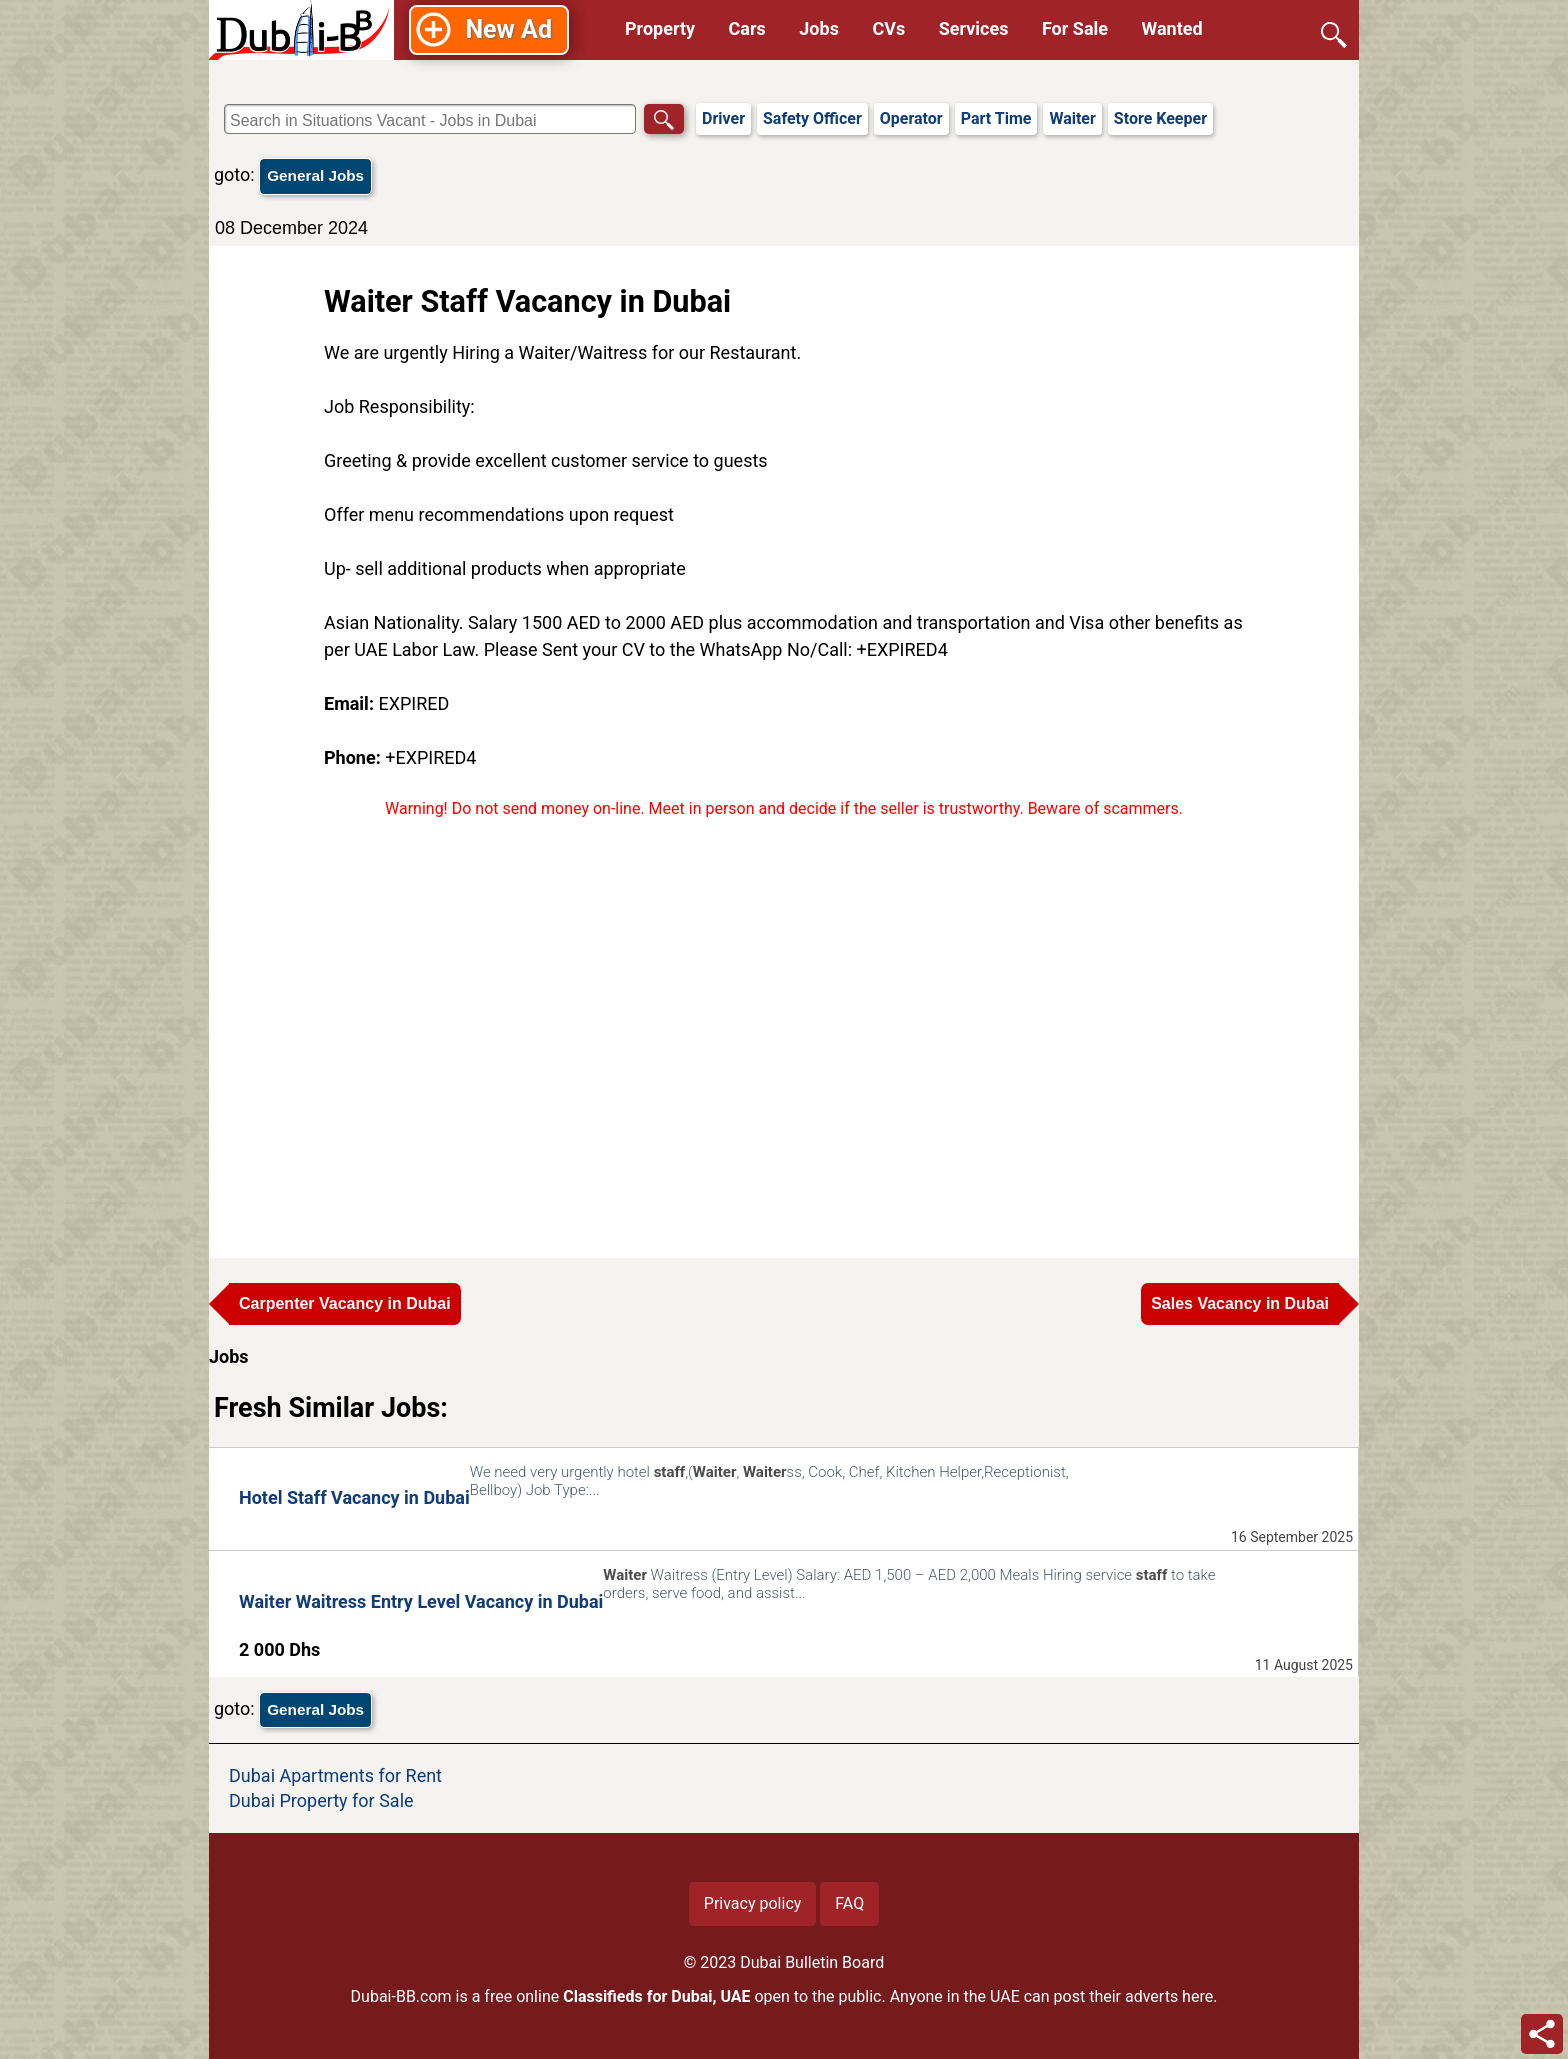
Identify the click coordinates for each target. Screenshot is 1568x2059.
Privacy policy (753, 1903)
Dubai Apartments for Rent (335, 1775)
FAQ (849, 1903)
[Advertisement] (784, 1029)
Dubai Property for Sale (321, 1800)
